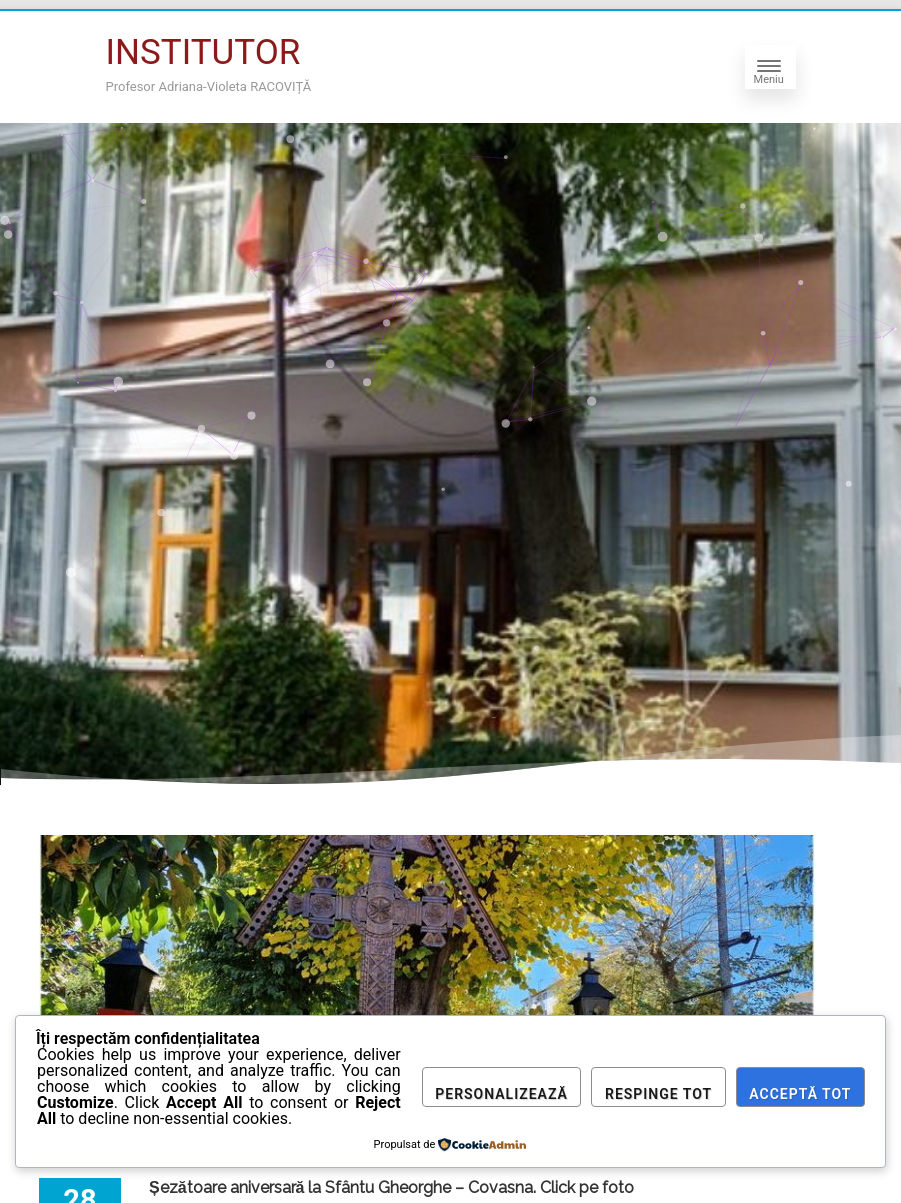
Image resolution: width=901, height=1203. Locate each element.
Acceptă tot (800, 1094)
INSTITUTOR (203, 52)
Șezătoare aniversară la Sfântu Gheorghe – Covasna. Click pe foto (391, 1187)
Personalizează (501, 1094)
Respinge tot (658, 1094)
